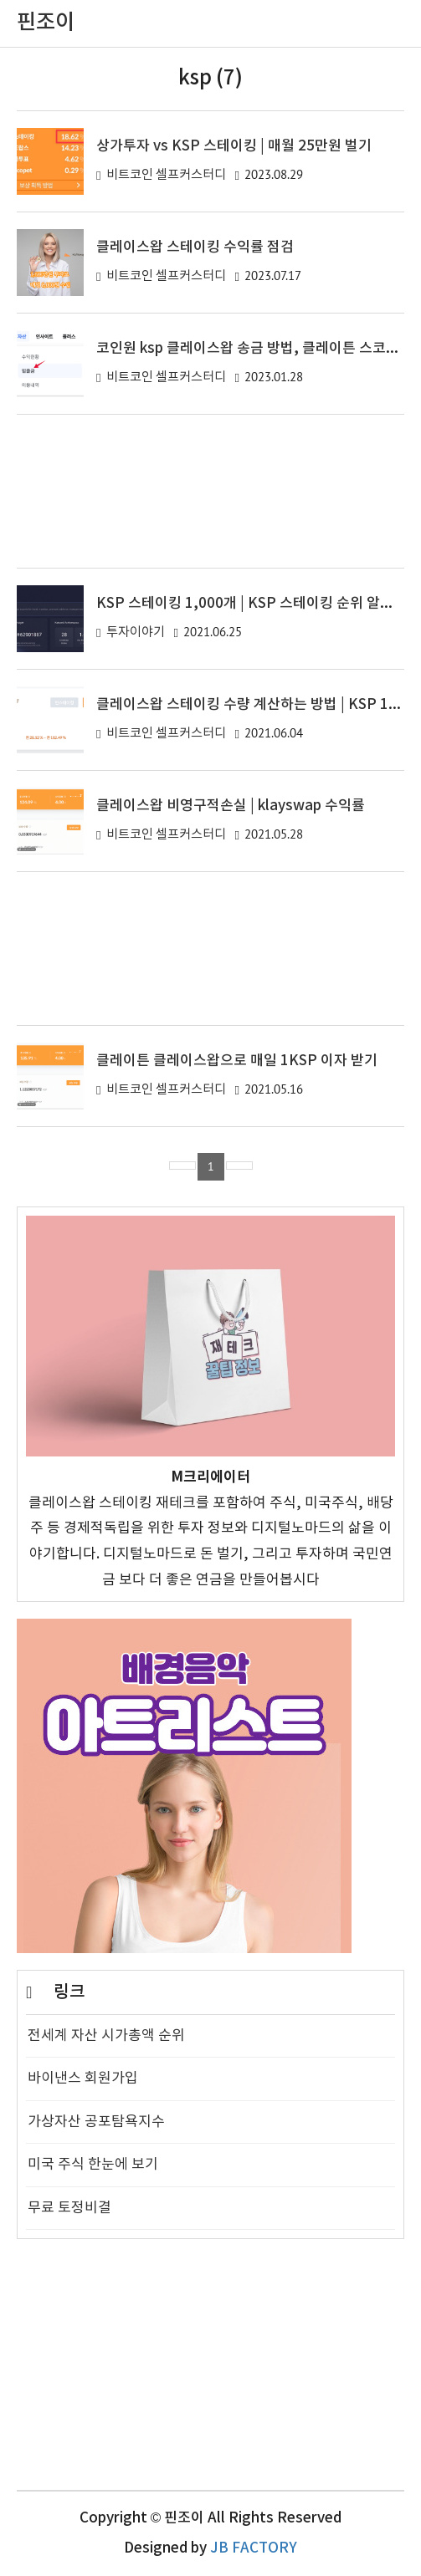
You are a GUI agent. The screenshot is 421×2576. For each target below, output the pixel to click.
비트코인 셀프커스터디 (166, 175)
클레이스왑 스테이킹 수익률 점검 (195, 247)
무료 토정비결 (69, 2208)
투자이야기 (135, 632)
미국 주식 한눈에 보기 (93, 2164)
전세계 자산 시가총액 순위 (106, 2036)
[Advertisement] (210, 491)
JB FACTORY (253, 2548)
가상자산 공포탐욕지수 (96, 2122)
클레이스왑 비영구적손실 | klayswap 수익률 (230, 806)
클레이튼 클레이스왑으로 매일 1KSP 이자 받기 (236, 1061)
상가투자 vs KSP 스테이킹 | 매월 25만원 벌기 (234, 146)
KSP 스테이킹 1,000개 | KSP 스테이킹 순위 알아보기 (258, 603)
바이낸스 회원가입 (83, 2078)
